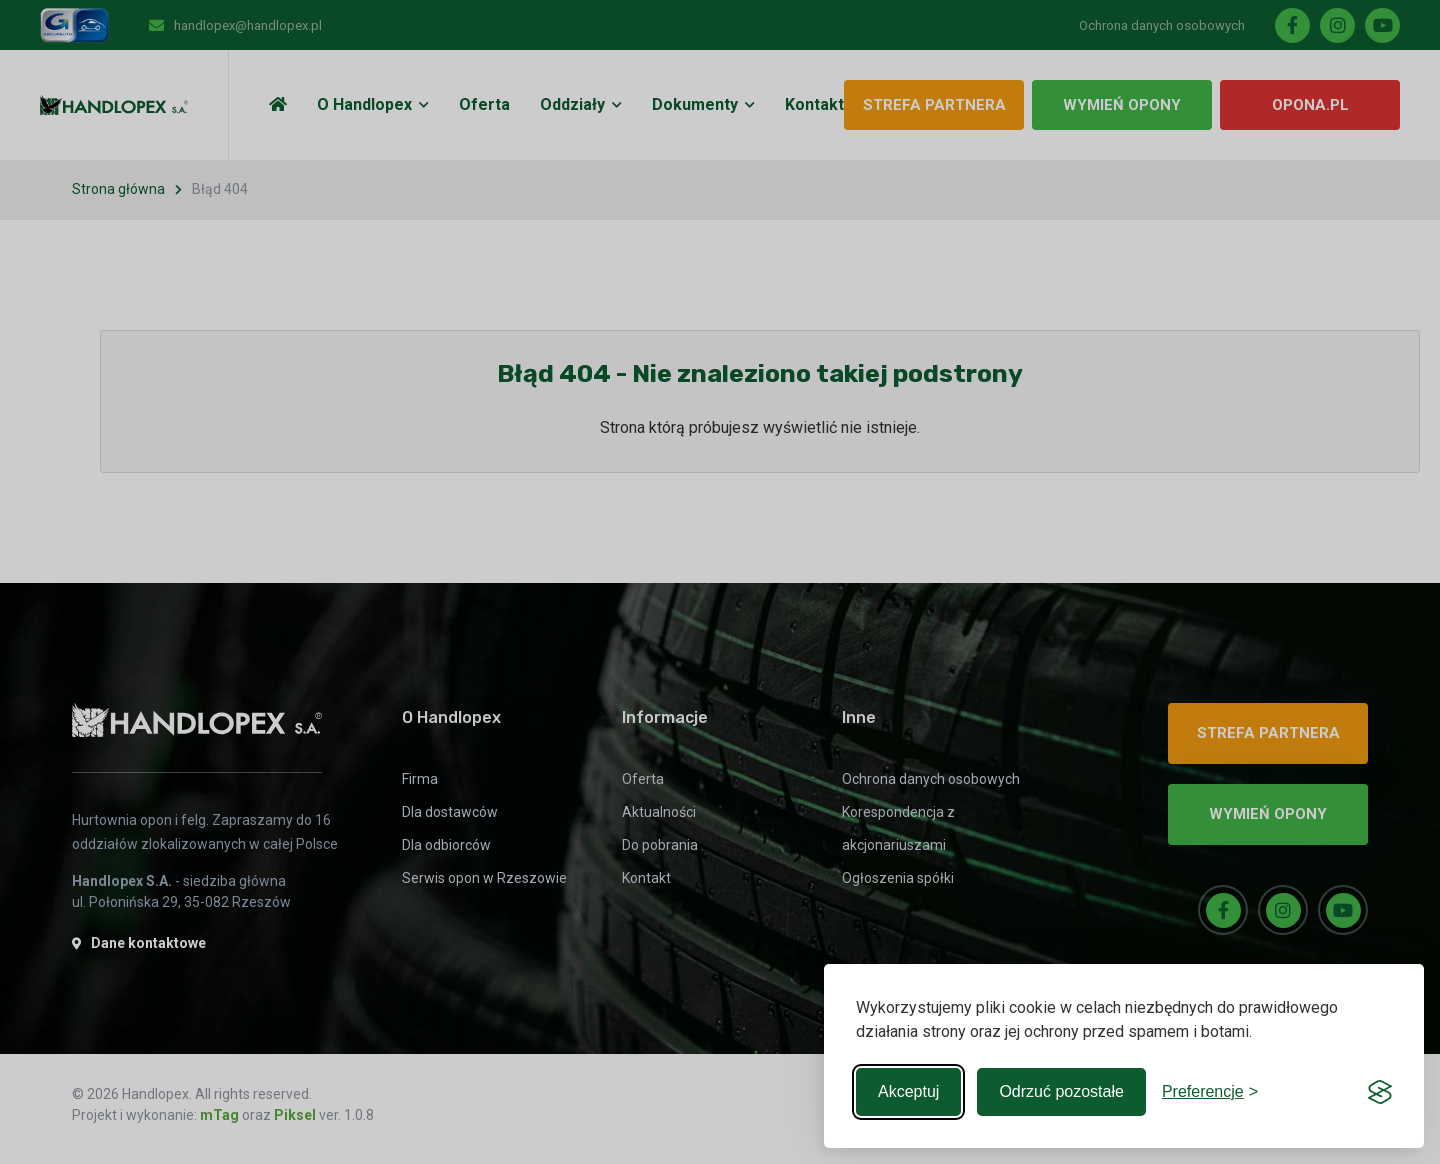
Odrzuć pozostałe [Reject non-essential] (1061, 1091)
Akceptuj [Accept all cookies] (908, 1091)
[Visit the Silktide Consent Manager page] (1380, 1092)
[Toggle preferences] (1210, 1092)
